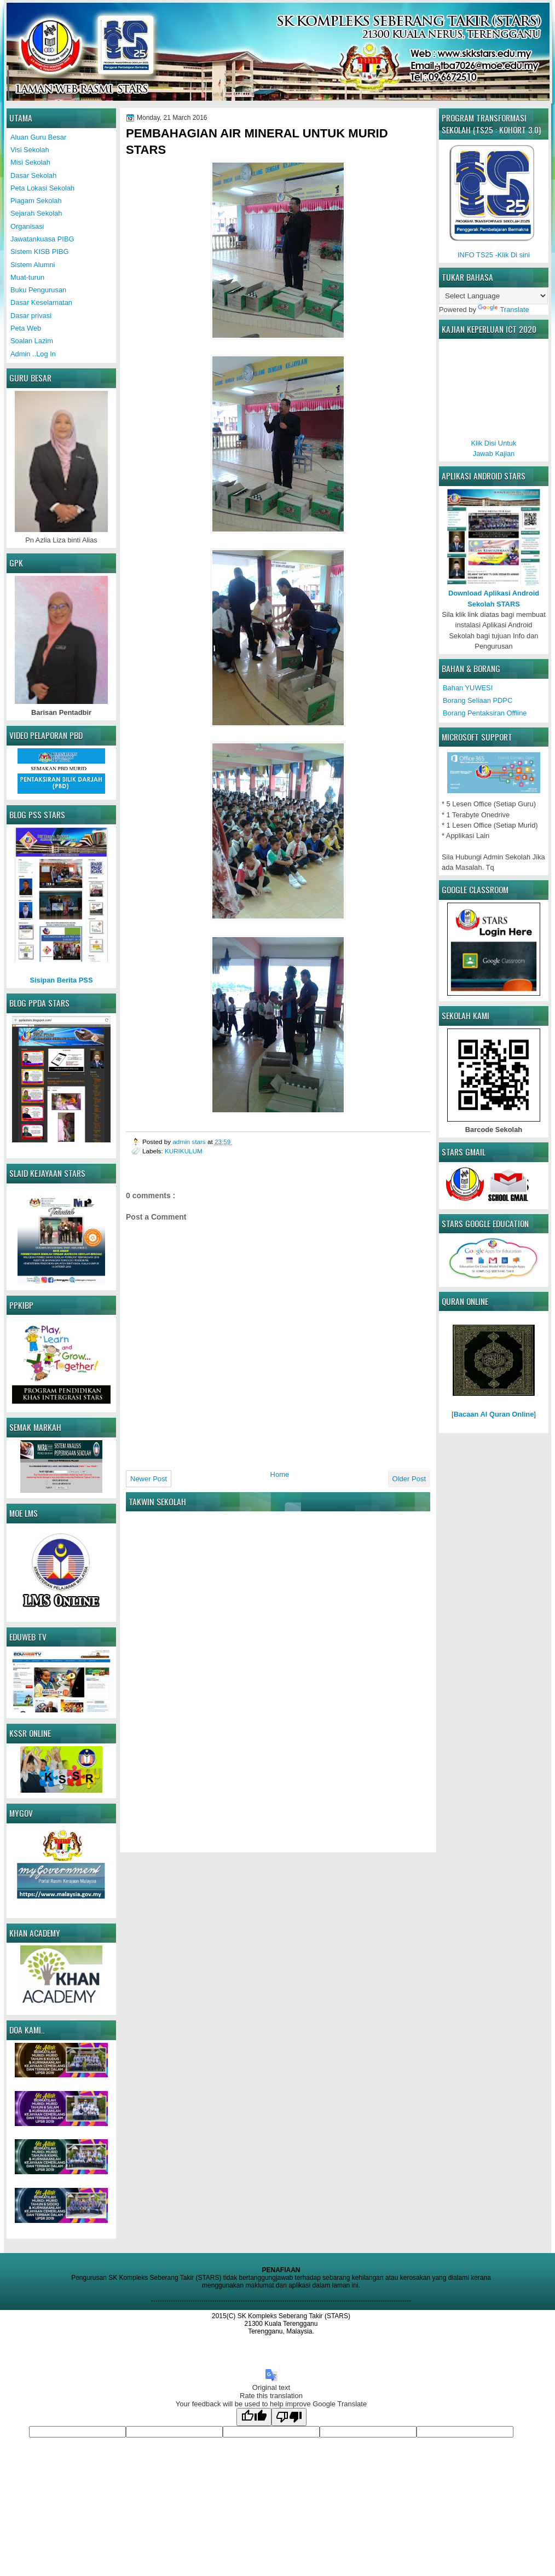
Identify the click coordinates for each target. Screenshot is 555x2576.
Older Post (409, 1479)
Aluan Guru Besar (38, 137)
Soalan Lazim (31, 341)
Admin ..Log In (33, 354)
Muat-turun (27, 277)
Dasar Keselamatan (41, 302)
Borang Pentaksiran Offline (485, 713)
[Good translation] (253, 2417)
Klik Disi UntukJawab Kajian (493, 443)
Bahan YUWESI (468, 688)
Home (280, 1474)
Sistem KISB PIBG (39, 251)
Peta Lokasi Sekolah (42, 188)
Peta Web (25, 328)
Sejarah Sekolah (36, 213)
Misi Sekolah (30, 162)
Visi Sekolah (29, 150)
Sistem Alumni (32, 265)
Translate (503, 309)
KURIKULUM (184, 1150)
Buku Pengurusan (38, 290)
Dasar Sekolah (33, 175)
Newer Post (148, 1479)
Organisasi (27, 226)
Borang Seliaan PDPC (477, 700)
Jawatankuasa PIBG (42, 239)
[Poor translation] (289, 2417)
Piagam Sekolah (36, 201)
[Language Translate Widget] (493, 295)
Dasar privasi (30, 315)
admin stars (189, 1141)
